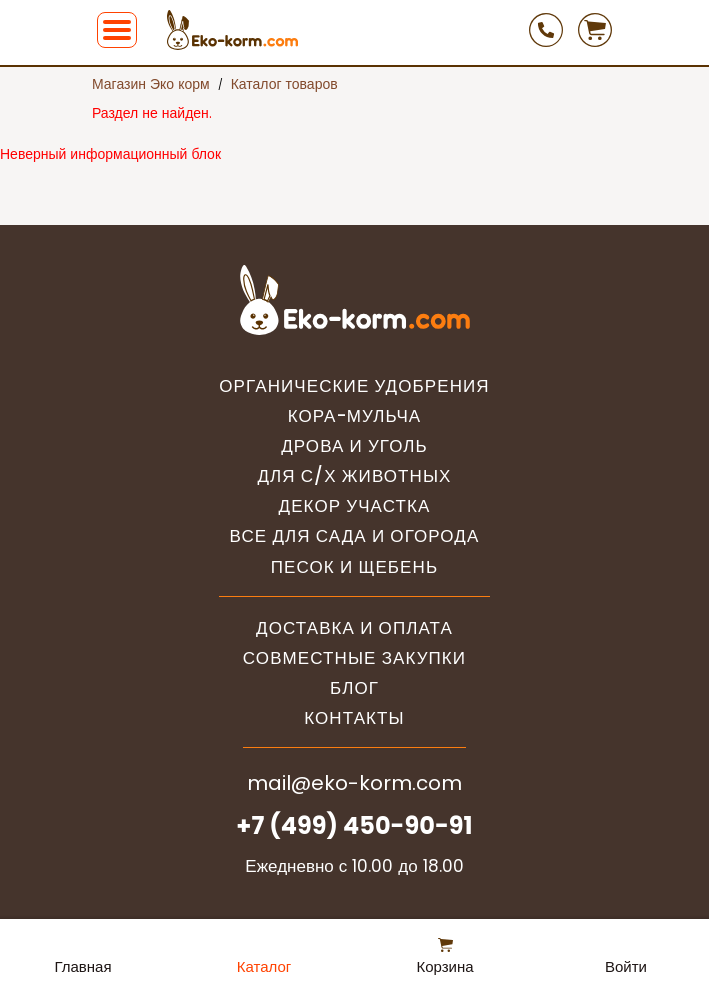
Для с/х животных (354, 476)
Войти (626, 966)
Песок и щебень (354, 567)
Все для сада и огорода (355, 536)
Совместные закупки (354, 658)
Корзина (444, 966)
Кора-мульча (355, 416)
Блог (354, 688)
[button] (117, 30)
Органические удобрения (354, 386)
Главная (82, 966)
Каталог (264, 966)
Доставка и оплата (354, 628)
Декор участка (355, 506)
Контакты (354, 718)
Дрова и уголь (354, 446)
